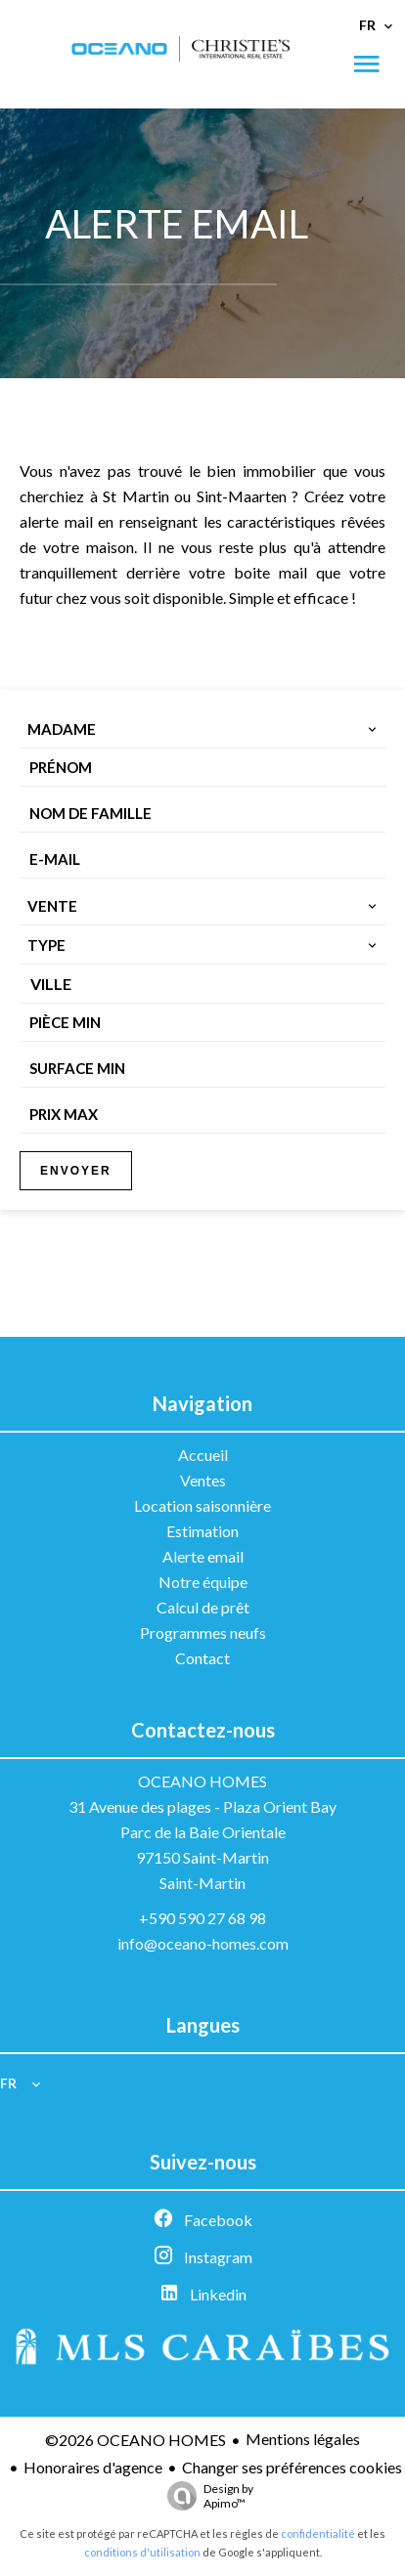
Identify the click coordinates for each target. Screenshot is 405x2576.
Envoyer (76, 1171)
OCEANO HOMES (202, 1781)
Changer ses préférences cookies (292, 2467)
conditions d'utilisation (142, 2552)
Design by (205, 2496)
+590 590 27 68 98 (202, 1918)
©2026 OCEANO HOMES (135, 2439)
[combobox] (202, 729)
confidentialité (318, 2533)
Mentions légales (303, 2438)
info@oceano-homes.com (203, 1943)
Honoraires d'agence (92, 2467)
